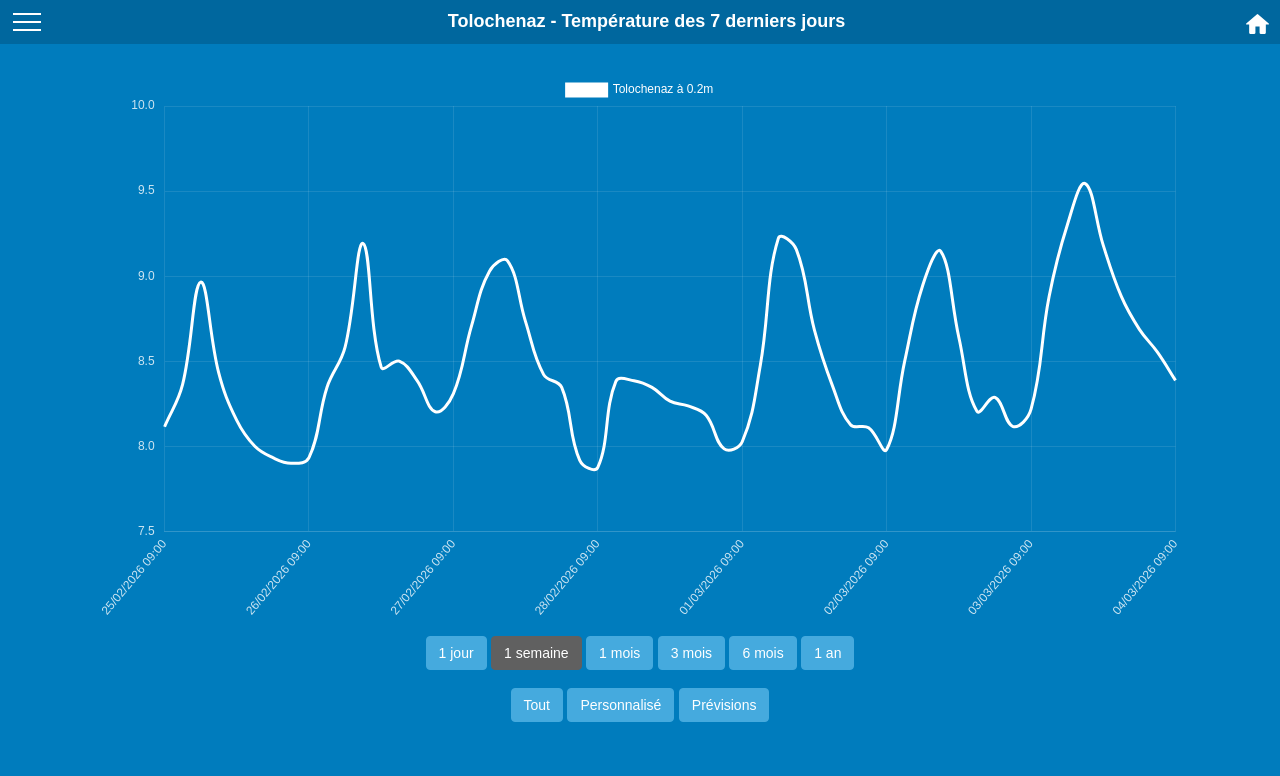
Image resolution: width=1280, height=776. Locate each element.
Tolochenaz (497, 21)
